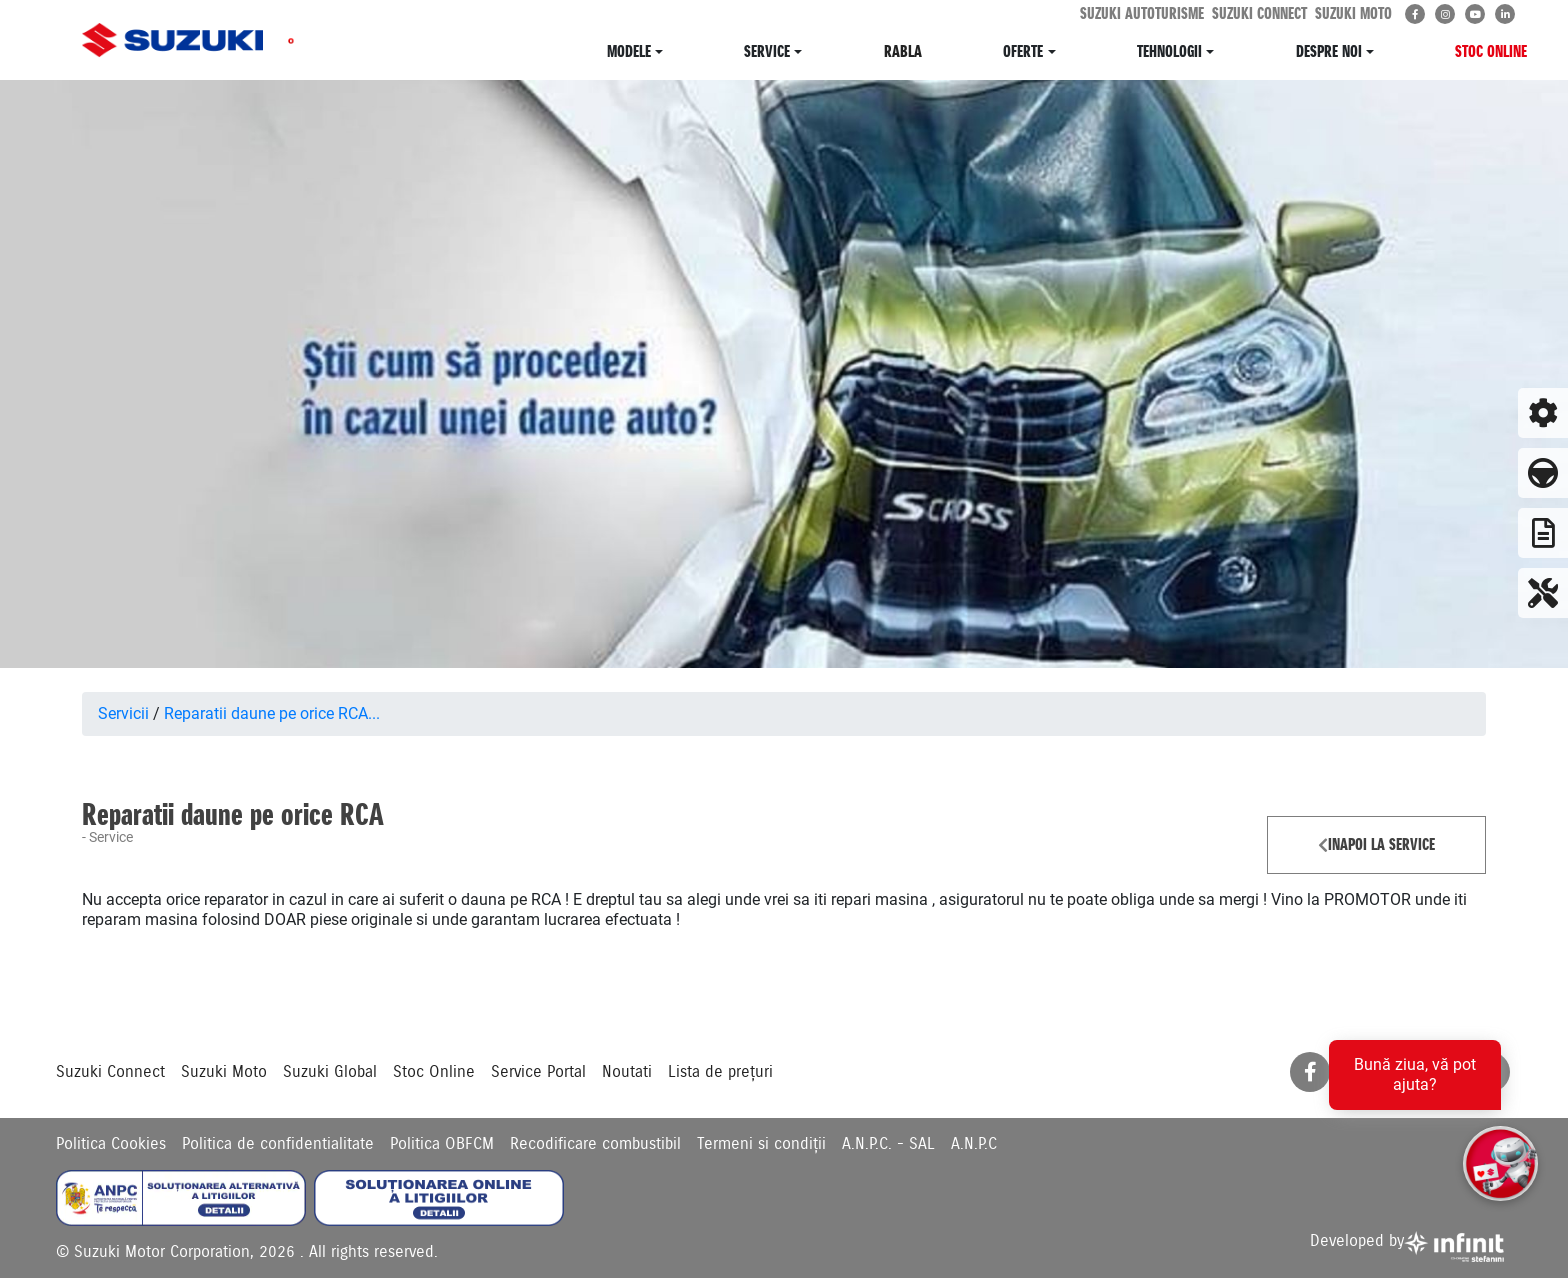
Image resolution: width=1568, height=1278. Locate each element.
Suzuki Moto (224, 1072)
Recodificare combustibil (595, 1144)
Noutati (627, 1072)
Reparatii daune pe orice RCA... (272, 713)
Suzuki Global (330, 1072)
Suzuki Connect (110, 1072)
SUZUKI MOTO (1353, 13)
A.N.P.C (974, 1144)
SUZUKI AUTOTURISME (1142, 13)
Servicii (123, 713)
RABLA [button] (903, 51)
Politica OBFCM (442, 1144)
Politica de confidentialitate (278, 1144)
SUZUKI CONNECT (1259, 13)
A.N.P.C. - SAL (888, 1144)
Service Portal (538, 1072)
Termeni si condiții (761, 1144)
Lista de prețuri (720, 1072)
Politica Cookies (111, 1144)
